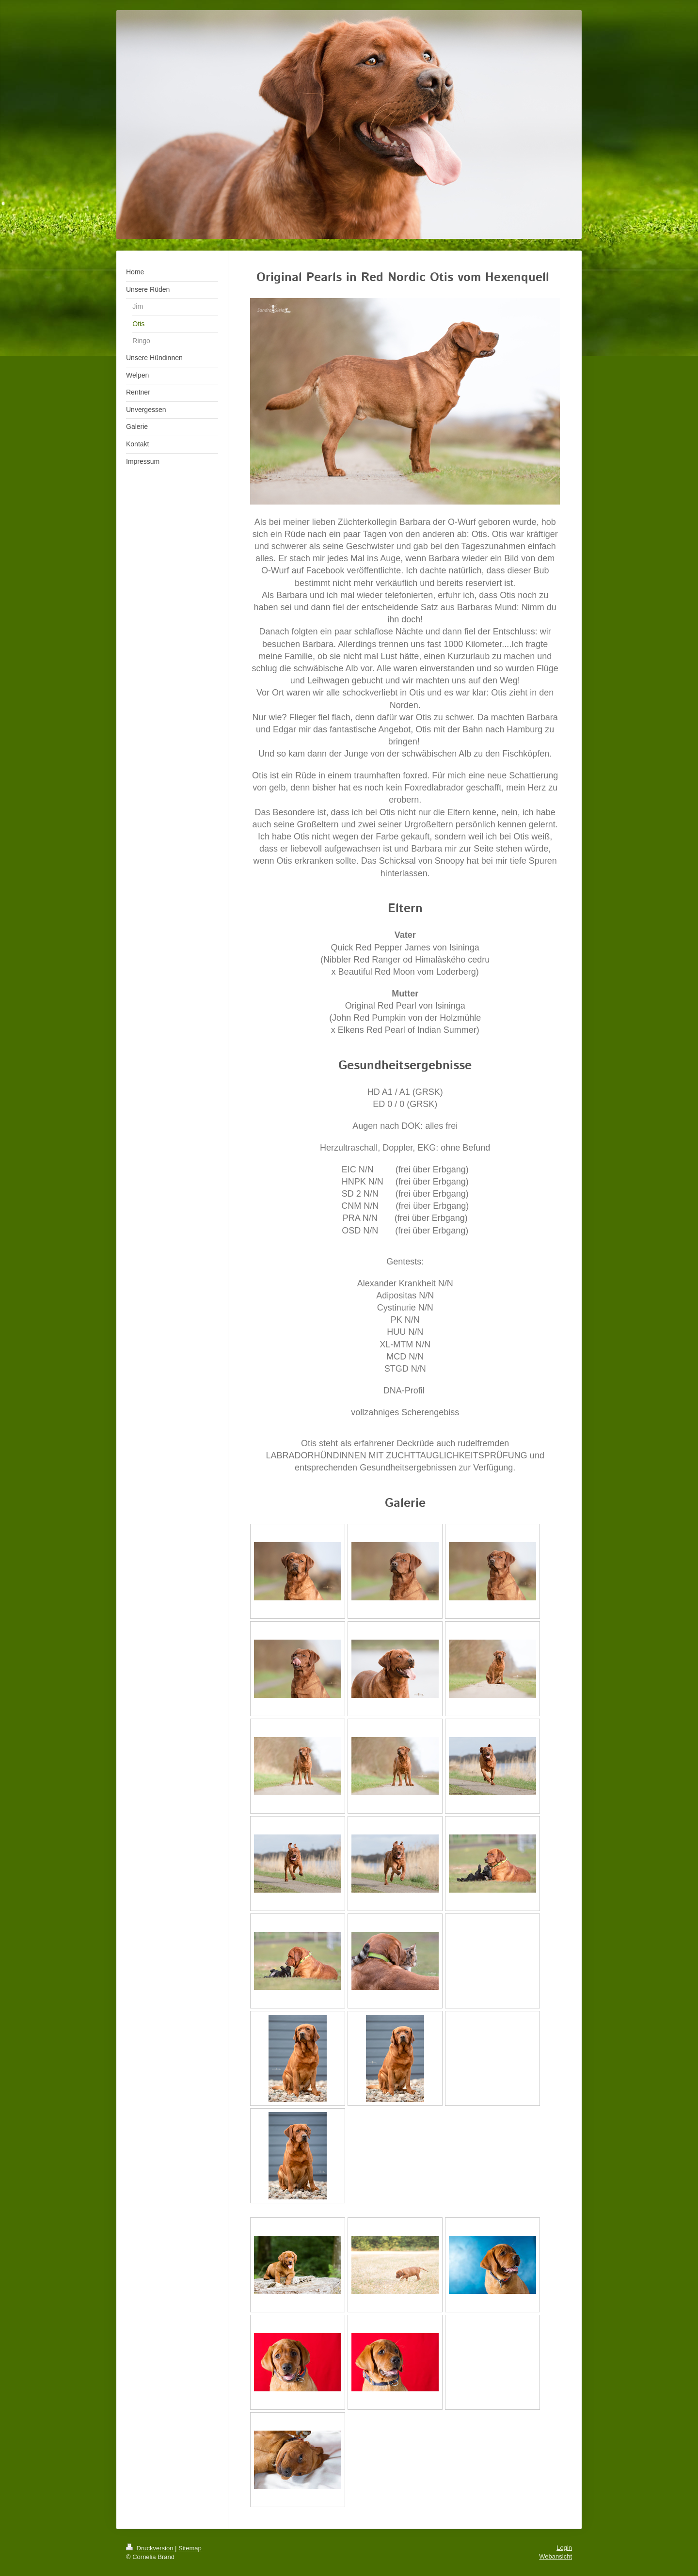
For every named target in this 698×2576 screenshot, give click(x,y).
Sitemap (190, 2548)
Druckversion (150, 2548)
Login (564, 2547)
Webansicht (555, 2556)
